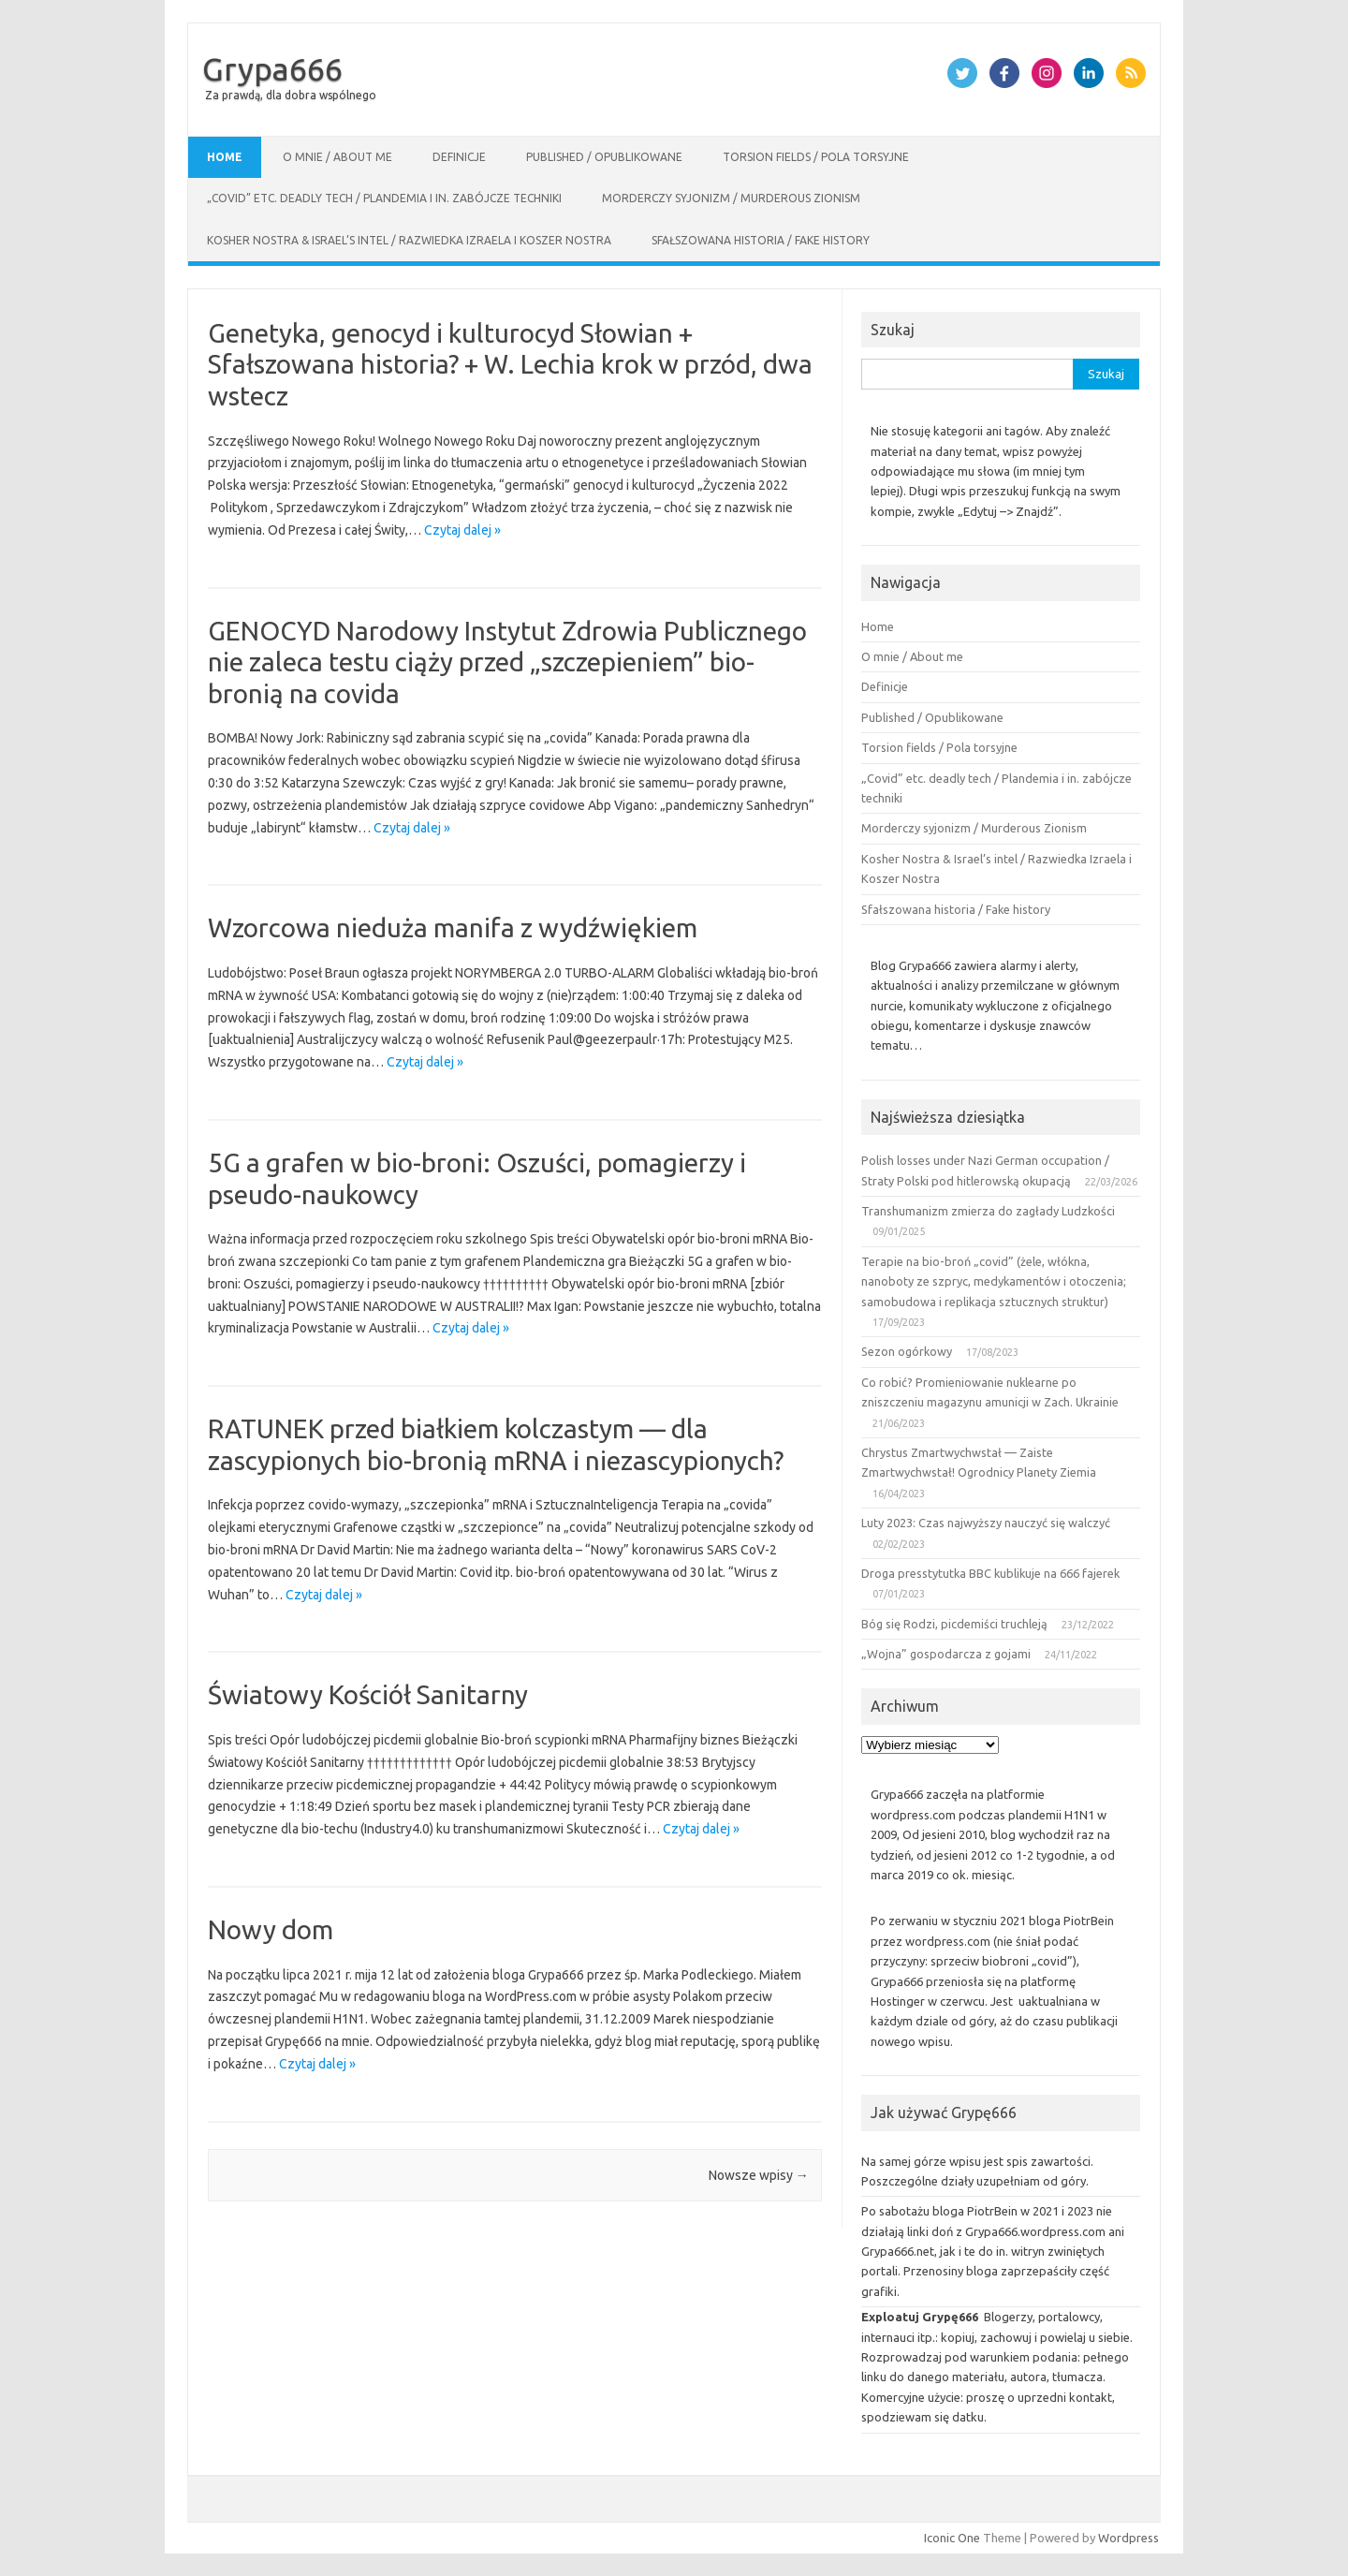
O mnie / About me (337, 157)
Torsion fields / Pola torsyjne (816, 157)
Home (224, 157)
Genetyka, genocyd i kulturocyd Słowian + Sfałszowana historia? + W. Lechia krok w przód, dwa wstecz (510, 364)
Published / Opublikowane (604, 157)
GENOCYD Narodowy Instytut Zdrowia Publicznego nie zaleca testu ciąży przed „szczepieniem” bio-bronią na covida (507, 662)
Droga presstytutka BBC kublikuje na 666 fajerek (990, 1573)
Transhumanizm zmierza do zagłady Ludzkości (988, 1210)
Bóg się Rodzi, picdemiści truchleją (954, 1623)
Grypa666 (272, 68)
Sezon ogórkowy (906, 1351)
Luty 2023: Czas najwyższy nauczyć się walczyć (985, 1522)
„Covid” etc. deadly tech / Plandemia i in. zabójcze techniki (384, 198)
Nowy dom (270, 1929)
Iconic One (952, 2537)
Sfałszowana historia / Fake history (761, 240)
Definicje (459, 157)
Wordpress (1128, 2537)
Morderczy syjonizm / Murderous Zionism (731, 198)
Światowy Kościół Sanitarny (368, 1694)
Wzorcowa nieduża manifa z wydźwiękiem (452, 927)
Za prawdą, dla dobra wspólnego (290, 95)
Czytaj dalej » (462, 530)
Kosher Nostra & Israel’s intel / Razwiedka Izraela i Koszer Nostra (409, 240)
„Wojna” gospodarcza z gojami (946, 1653)
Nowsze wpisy (759, 2175)
